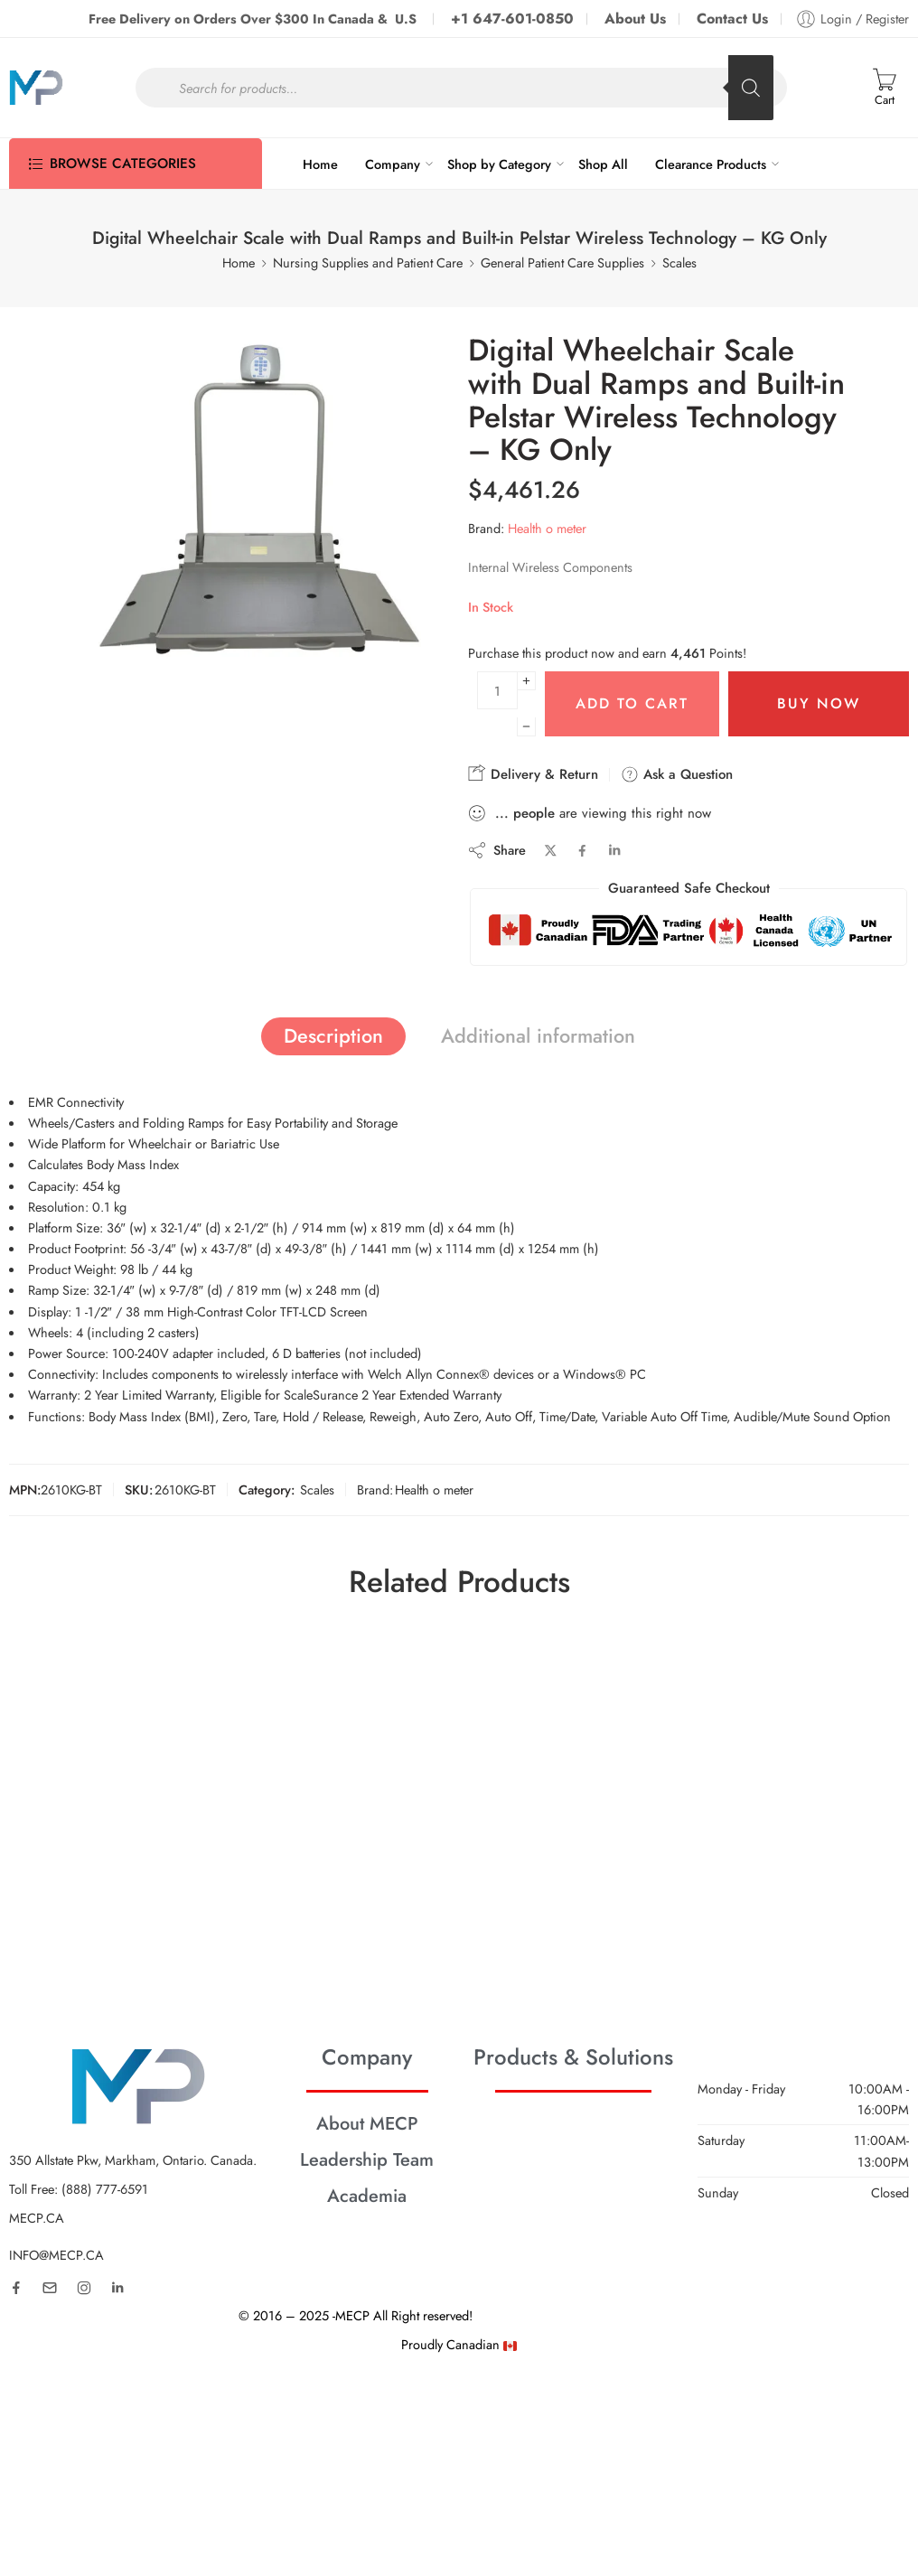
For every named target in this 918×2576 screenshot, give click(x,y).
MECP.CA (36, 2217)
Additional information (538, 1036)
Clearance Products (710, 164)
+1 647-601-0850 (512, 18)
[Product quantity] (497, 690)
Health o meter (547, 528)
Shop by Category (499, 164)
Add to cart (632, 703)
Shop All (603, 164)
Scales (679, 262)
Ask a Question (677, 774)
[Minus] (526, 726)
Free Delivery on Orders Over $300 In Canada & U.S (254, 18)
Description (333, 1036)
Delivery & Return (533, 773)
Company (392, 164)
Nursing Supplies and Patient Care (368, 262)
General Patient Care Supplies (562, 262)
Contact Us (732, 18)
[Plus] (526, 680)
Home (320, 164)
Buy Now (818, 703)
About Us (635, 18)
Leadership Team (367, 2159)
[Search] (750, 87)
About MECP (367, 2123)
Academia (367, 2195)
